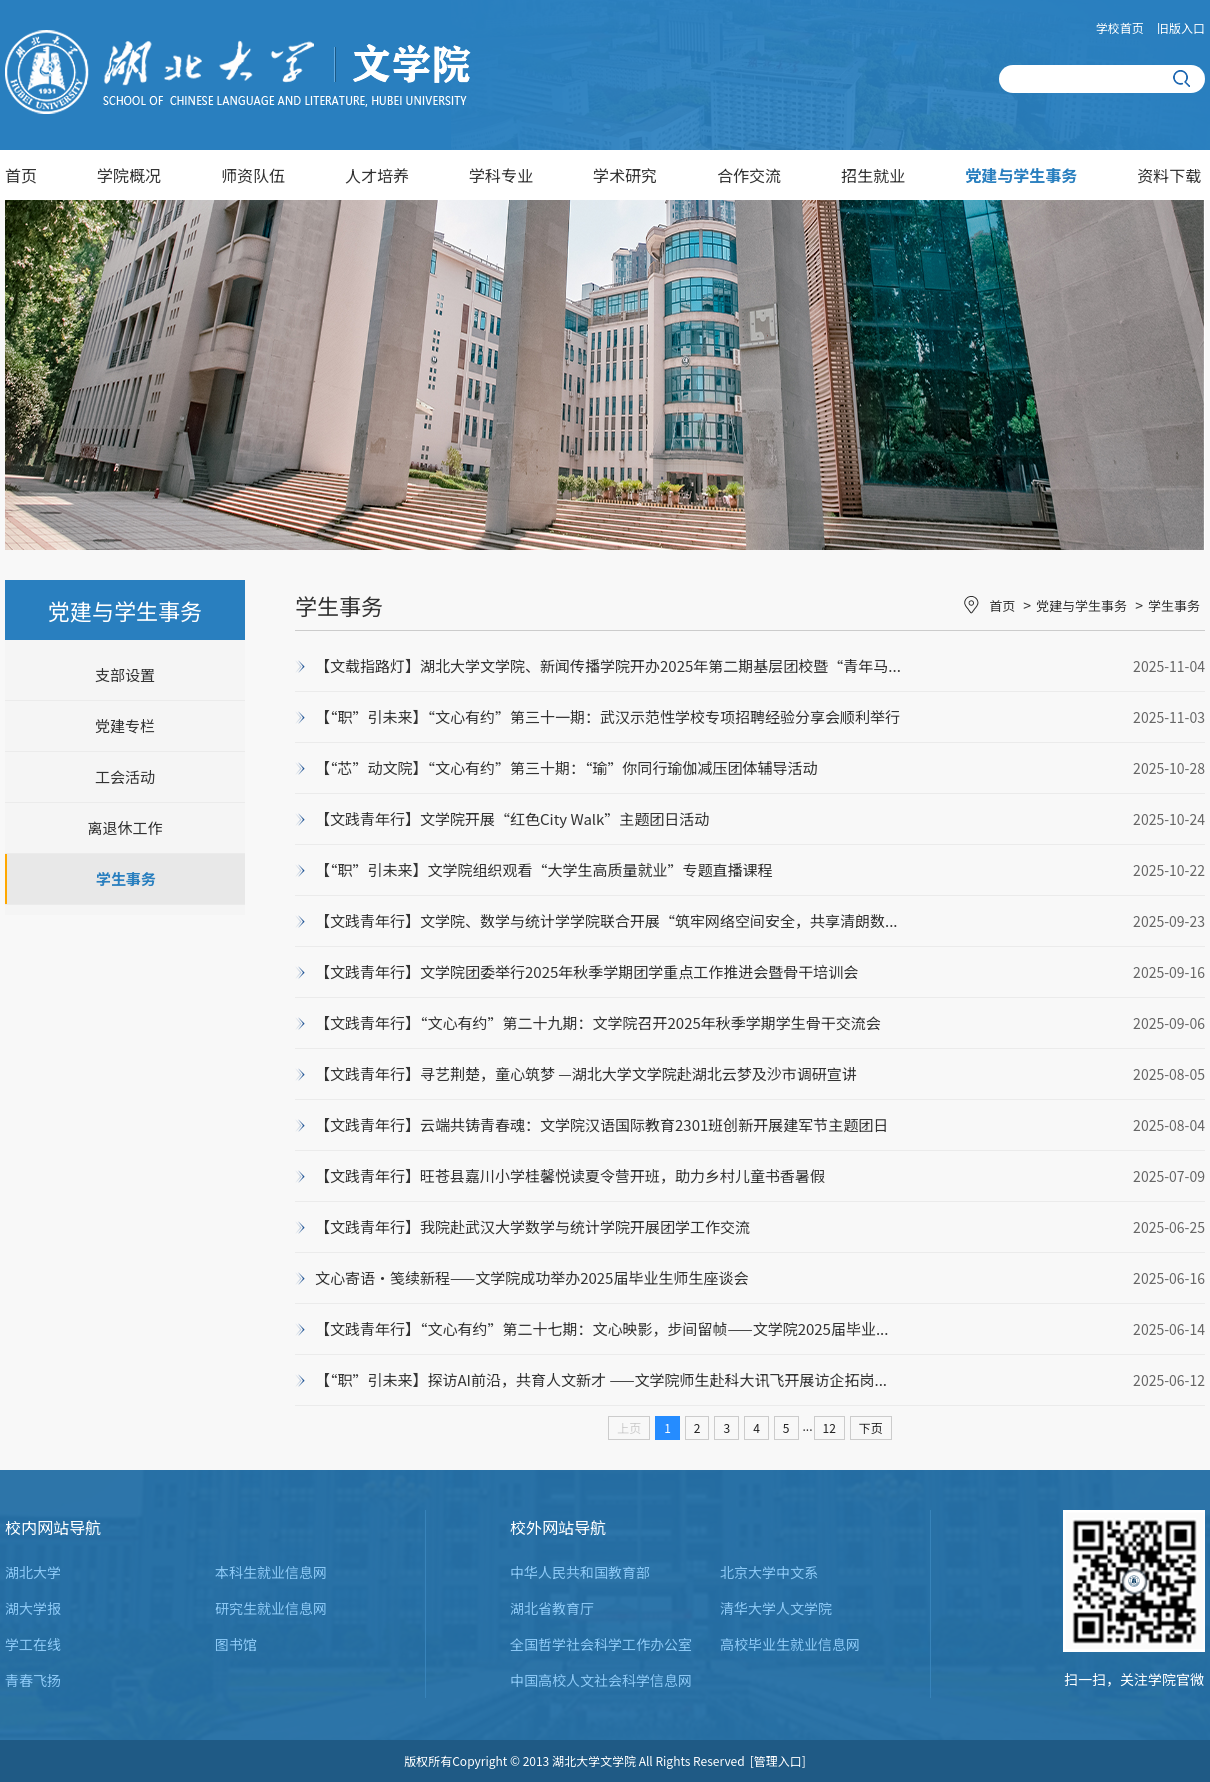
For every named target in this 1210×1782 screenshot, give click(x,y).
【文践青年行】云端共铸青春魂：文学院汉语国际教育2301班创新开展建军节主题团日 (601, 1124)
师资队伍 (253, 175)
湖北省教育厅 (552, 1608)
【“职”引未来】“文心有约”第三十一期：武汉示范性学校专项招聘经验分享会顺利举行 (607, 716)
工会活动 (125, 776)
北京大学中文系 (769, 1572)
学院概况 (129, 175)
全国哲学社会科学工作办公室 (601, 1644)
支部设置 (125, 674)
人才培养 (377, 175)
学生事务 (126, 878)
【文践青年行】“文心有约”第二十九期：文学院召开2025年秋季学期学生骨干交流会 (598, 1022)
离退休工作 (124, 827)
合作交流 (749, 175)
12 (829, 1427)
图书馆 (236, 1644)
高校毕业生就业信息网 (790, 1644)
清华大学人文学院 (776, 1608)
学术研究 (625, 175)
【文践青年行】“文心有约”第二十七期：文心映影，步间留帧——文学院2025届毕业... (601, 1328)
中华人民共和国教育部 (580, 1572)
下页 (871, 1427)
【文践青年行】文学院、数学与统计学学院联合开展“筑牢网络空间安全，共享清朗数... (606, 920)
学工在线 (33, 1644)
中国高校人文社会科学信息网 (601, 1680)
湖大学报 (33, 1608)
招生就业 (873, 175)
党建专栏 (125, 725)
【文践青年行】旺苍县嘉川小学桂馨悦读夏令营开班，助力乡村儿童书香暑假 (570, 1175)
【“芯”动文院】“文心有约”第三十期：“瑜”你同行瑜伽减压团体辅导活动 (566, 767)
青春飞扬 (33, 1680)
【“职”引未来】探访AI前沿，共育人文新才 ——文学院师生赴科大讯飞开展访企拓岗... (601, 1379)
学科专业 (501, 175)
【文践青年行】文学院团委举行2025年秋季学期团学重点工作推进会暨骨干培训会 (586, 971)
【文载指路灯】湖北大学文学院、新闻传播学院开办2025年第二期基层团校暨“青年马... (608, 665)
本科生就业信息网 (271, 1572)
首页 (21, 175)
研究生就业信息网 (271, 1608)
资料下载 (1169, 175)
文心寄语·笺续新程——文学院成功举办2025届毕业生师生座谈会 (531, 1277)
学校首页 (1120, 27)
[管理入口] (778, 1760)
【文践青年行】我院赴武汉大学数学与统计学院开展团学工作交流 (532, 1226)
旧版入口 (1181, 27)
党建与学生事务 (1021, 175)
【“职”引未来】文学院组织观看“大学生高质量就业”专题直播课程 (544, 869)
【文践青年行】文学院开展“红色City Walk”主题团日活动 (512, 818)
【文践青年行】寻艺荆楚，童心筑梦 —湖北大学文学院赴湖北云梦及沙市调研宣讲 (586, 1073)
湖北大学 (33, 1572)
